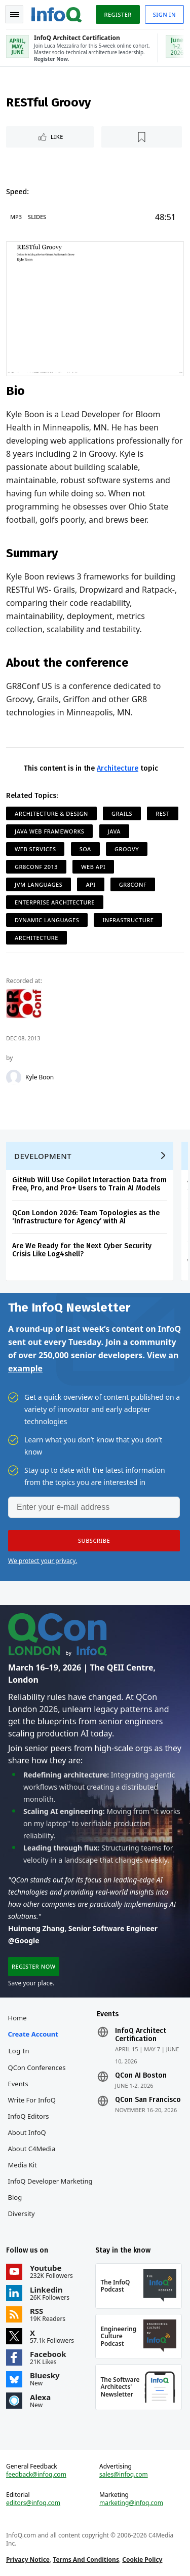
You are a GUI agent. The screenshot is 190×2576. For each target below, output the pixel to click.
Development (42, 1156)
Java (114, 831)
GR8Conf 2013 (36, 866)
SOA (85, 849)
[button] (94, 1540)
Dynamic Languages (47, 920)
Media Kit (22, 2164)
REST (162, 813)
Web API (93, 866)
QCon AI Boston (141, 2076)
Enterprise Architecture (55, 902)
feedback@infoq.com (36, 2475)
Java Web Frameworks (49, 831)
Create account (33, 2034)
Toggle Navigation (14, 14)
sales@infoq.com (123, 2475)
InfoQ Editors (28, 2116)
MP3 (16, 217)
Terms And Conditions (86, 2559)
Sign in (164, 14)
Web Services (35, 849)
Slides (37, 217)
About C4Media (32, 2148)
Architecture (117, 768)
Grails (121, 813)
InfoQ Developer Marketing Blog (50, 2189)
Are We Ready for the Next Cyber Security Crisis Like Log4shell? (81, 1250)
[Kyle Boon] (13, 1077)
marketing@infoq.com (131, 2503)
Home (17, 2017)
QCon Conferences (37, 2067)
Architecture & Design (51, 813)
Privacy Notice (28, 2559)
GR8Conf (132, 884)
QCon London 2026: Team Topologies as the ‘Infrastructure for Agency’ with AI (86, 1217)
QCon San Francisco (148, 2100)
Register (117, 14)
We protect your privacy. (42, 1560)
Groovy (127, 849)
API (90, 884)
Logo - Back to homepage (56, 13)
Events (18, 2083)
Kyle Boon (39, 1077)
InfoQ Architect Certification (140, 2035)
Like (57, 136)
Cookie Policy (142, 2559)
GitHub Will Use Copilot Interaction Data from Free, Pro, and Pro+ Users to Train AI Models (89, 1184)
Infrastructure (128, 920)
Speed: (17, 191)
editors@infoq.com (33, 2503)
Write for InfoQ (32, 2100)
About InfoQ (27, 2132)
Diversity (21, 2213)
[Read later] (141, 137)
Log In (19, 2050)
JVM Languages (38, 884)
